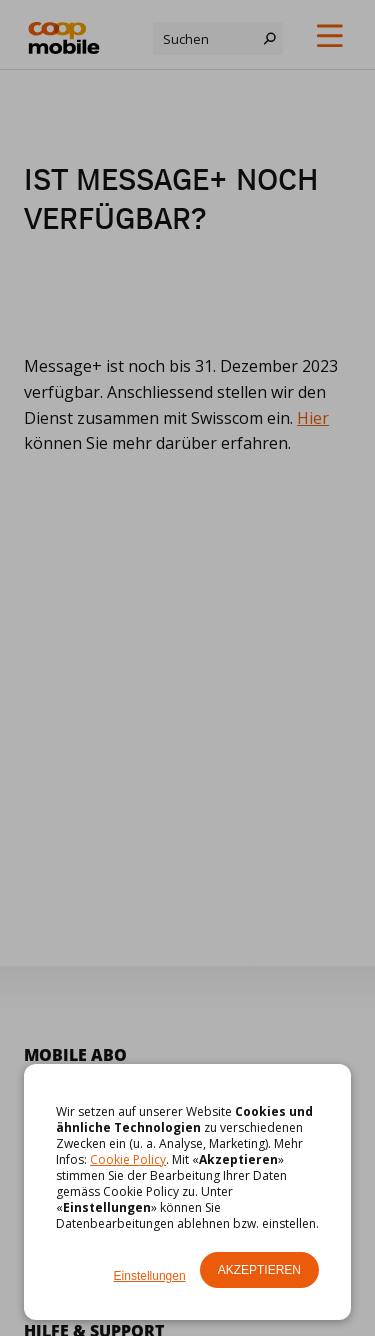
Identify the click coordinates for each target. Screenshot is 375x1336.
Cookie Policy (128, 1159)
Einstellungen (150, 1276)
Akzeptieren (259, 1270)
